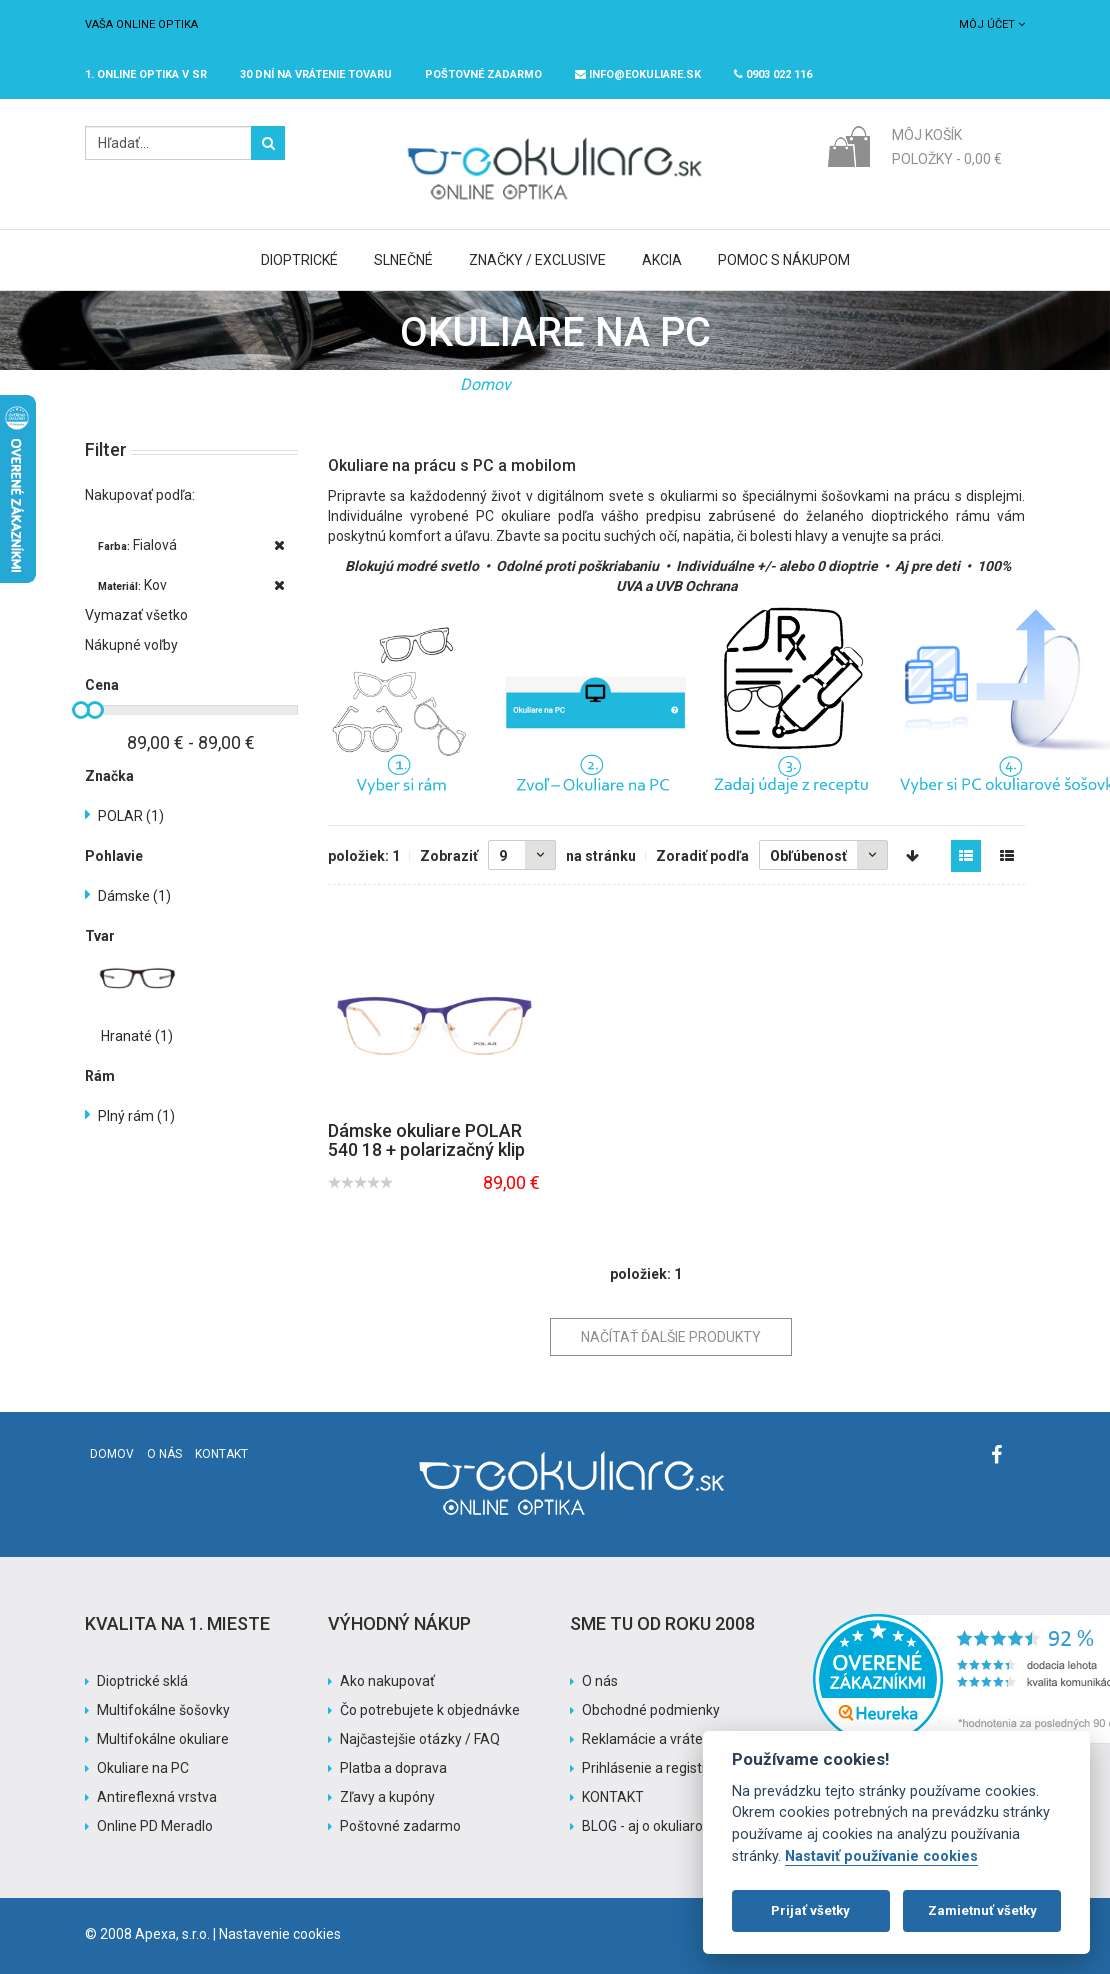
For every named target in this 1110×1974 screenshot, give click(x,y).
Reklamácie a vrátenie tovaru (674, 1739)
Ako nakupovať (387, 1681)
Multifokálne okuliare (163, 1739)
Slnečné (403, 260)
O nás (164, 1454)
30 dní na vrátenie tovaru (316, 74)
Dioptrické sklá (142, 1681)
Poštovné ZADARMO (483, 74)
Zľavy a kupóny (387, 1797)
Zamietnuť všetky (982, 1910)
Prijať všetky (810, 1910)
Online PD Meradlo (155, 1826)
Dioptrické (299, 260)
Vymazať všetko (136, 615)
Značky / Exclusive (537, 260)
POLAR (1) (131, 816)
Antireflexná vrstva (157, 1797)
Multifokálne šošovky (163, 1710)
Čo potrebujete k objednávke (430, 1710)
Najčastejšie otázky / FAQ (420, 1739)
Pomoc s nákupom (784, 260)
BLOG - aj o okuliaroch (650, 1826)
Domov (485, 384)
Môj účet (992, 24)
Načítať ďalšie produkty (671, 1337)
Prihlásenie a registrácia (657, 1768)
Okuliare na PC (143, 1768)
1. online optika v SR (146, 74)
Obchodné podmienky (651, 1710)
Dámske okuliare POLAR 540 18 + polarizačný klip (426, 1140)
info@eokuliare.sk (638, 74)
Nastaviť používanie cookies (881, 1856)
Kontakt (221, 1454)
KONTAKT (613, 1797)
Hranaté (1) (137, 1036)
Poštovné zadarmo (400, 1826)
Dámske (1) (134, 896)
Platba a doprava (393, 1768)
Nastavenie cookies (280, 1934)
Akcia (662, 260)
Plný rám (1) (136, 1116)
